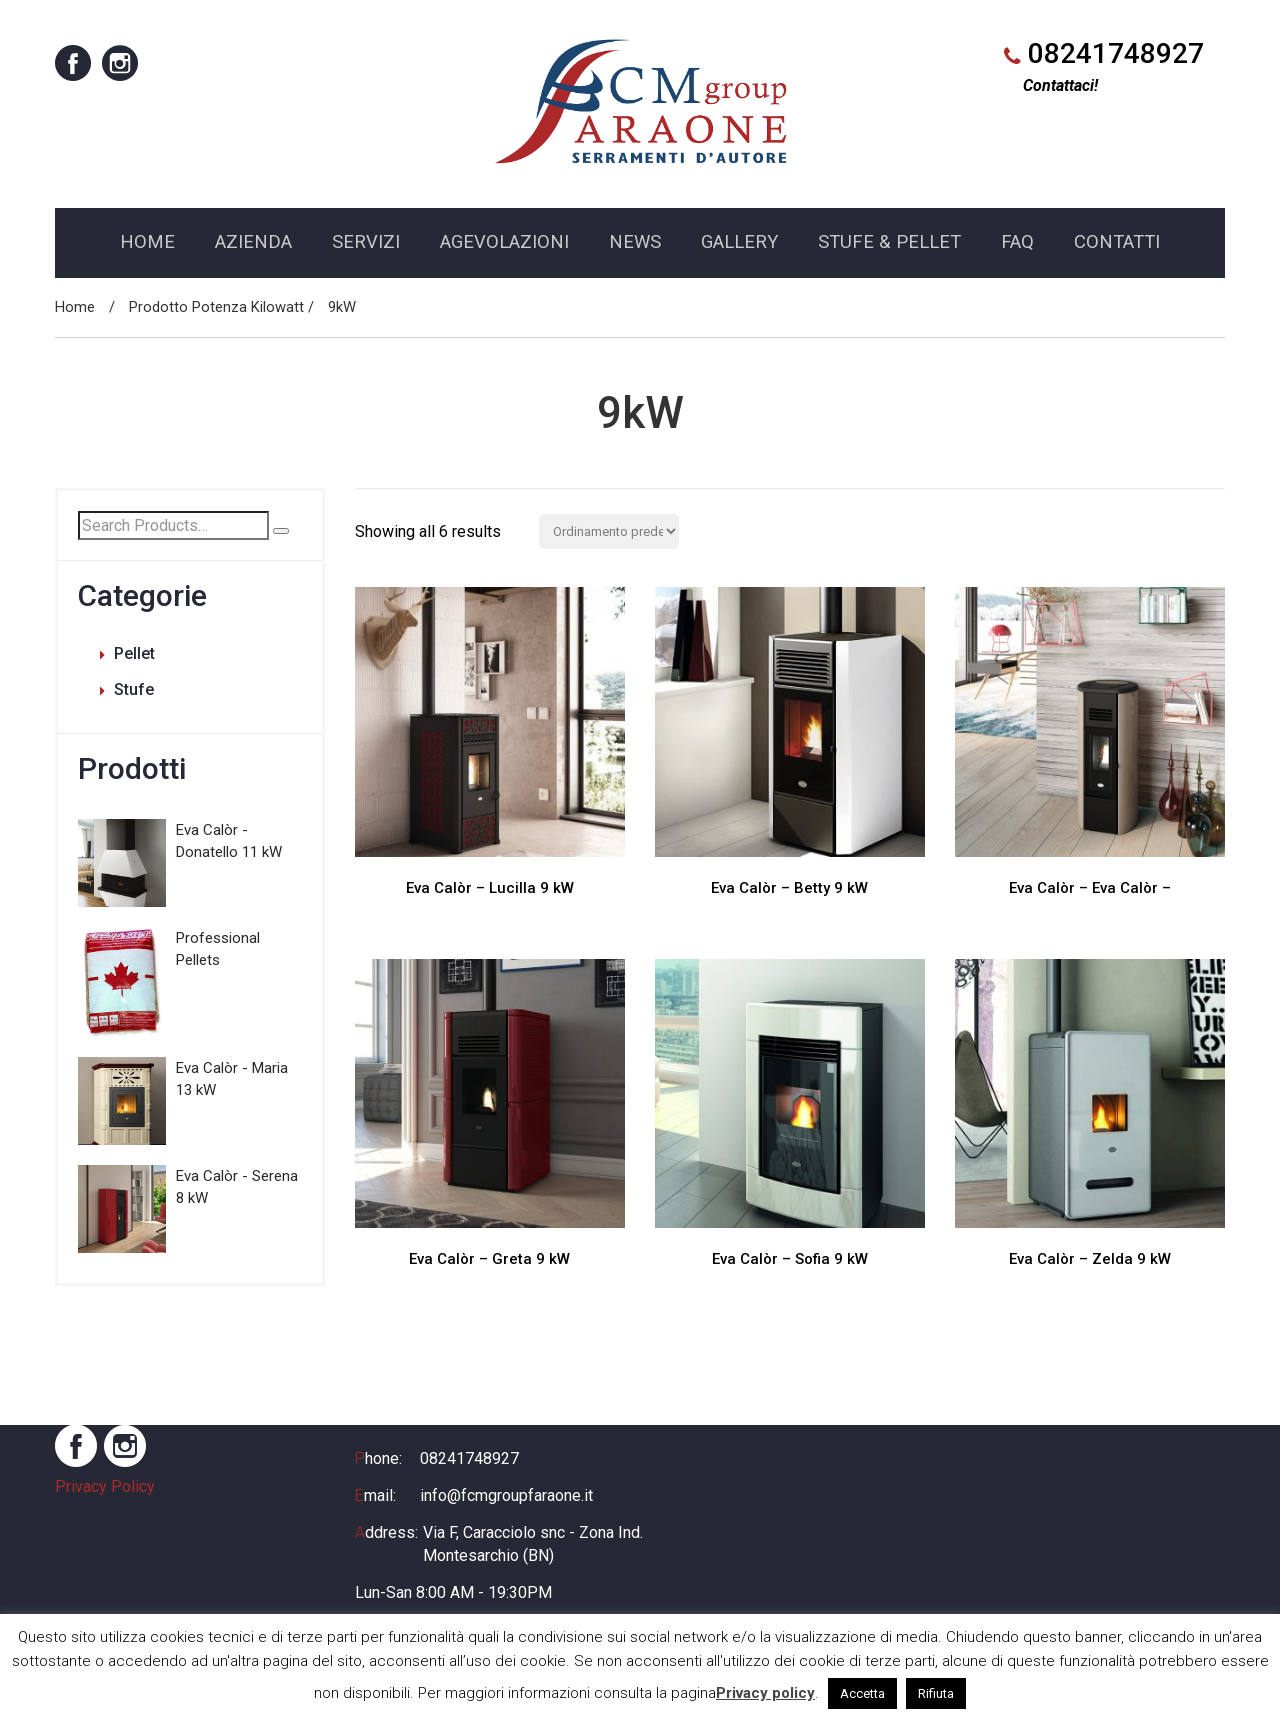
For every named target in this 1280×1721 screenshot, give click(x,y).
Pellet (134, 658)
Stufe (134, 694)
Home (75, 312)
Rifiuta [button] (936, 1693)
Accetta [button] (862, 1693)
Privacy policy (765, 1693)
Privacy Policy (105, 1492)
